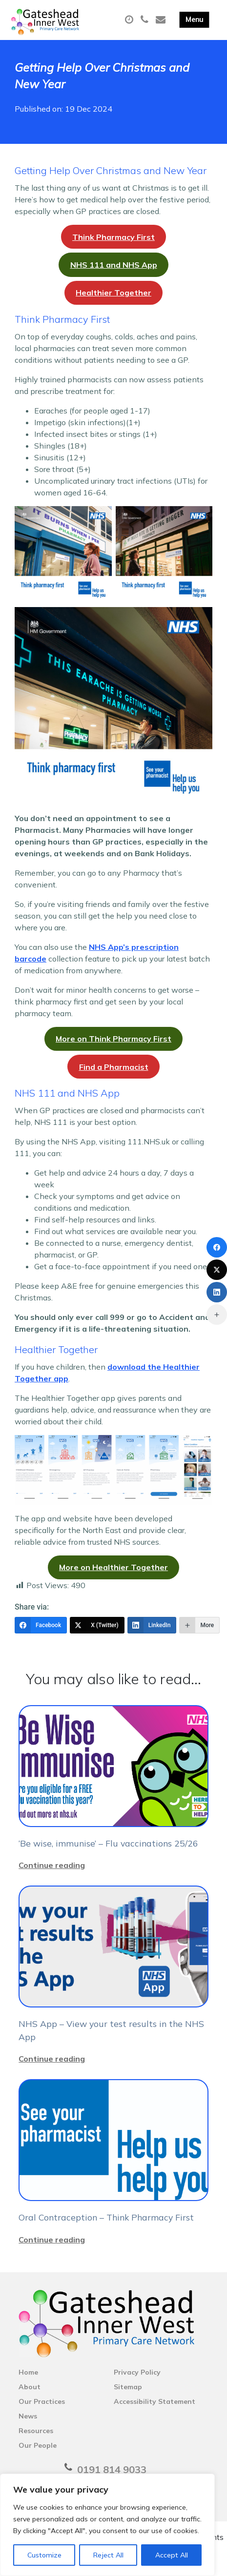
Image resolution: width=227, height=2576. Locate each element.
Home (28, 2372)
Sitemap (128, 2386)
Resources (36, 2430)
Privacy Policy (137, 2372)
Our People (38, 2445)
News (28, 2416)
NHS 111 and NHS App (113, 265)
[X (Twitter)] (97, 1625)
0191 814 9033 (111, 2469)
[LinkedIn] (152, 1625)
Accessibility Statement (154, 2401)
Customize (44, 2555)
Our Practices (42, 2401)
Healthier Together (113, 292)
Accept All (171, 2555)
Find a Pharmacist (113, 1067)
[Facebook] (41, 1625)
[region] (107, 2525)
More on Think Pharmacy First (113, 1038)
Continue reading (52, 1865)
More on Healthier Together (113, 1567)
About (30, 2386)
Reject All (108, 2555)
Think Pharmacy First (113, 237)
